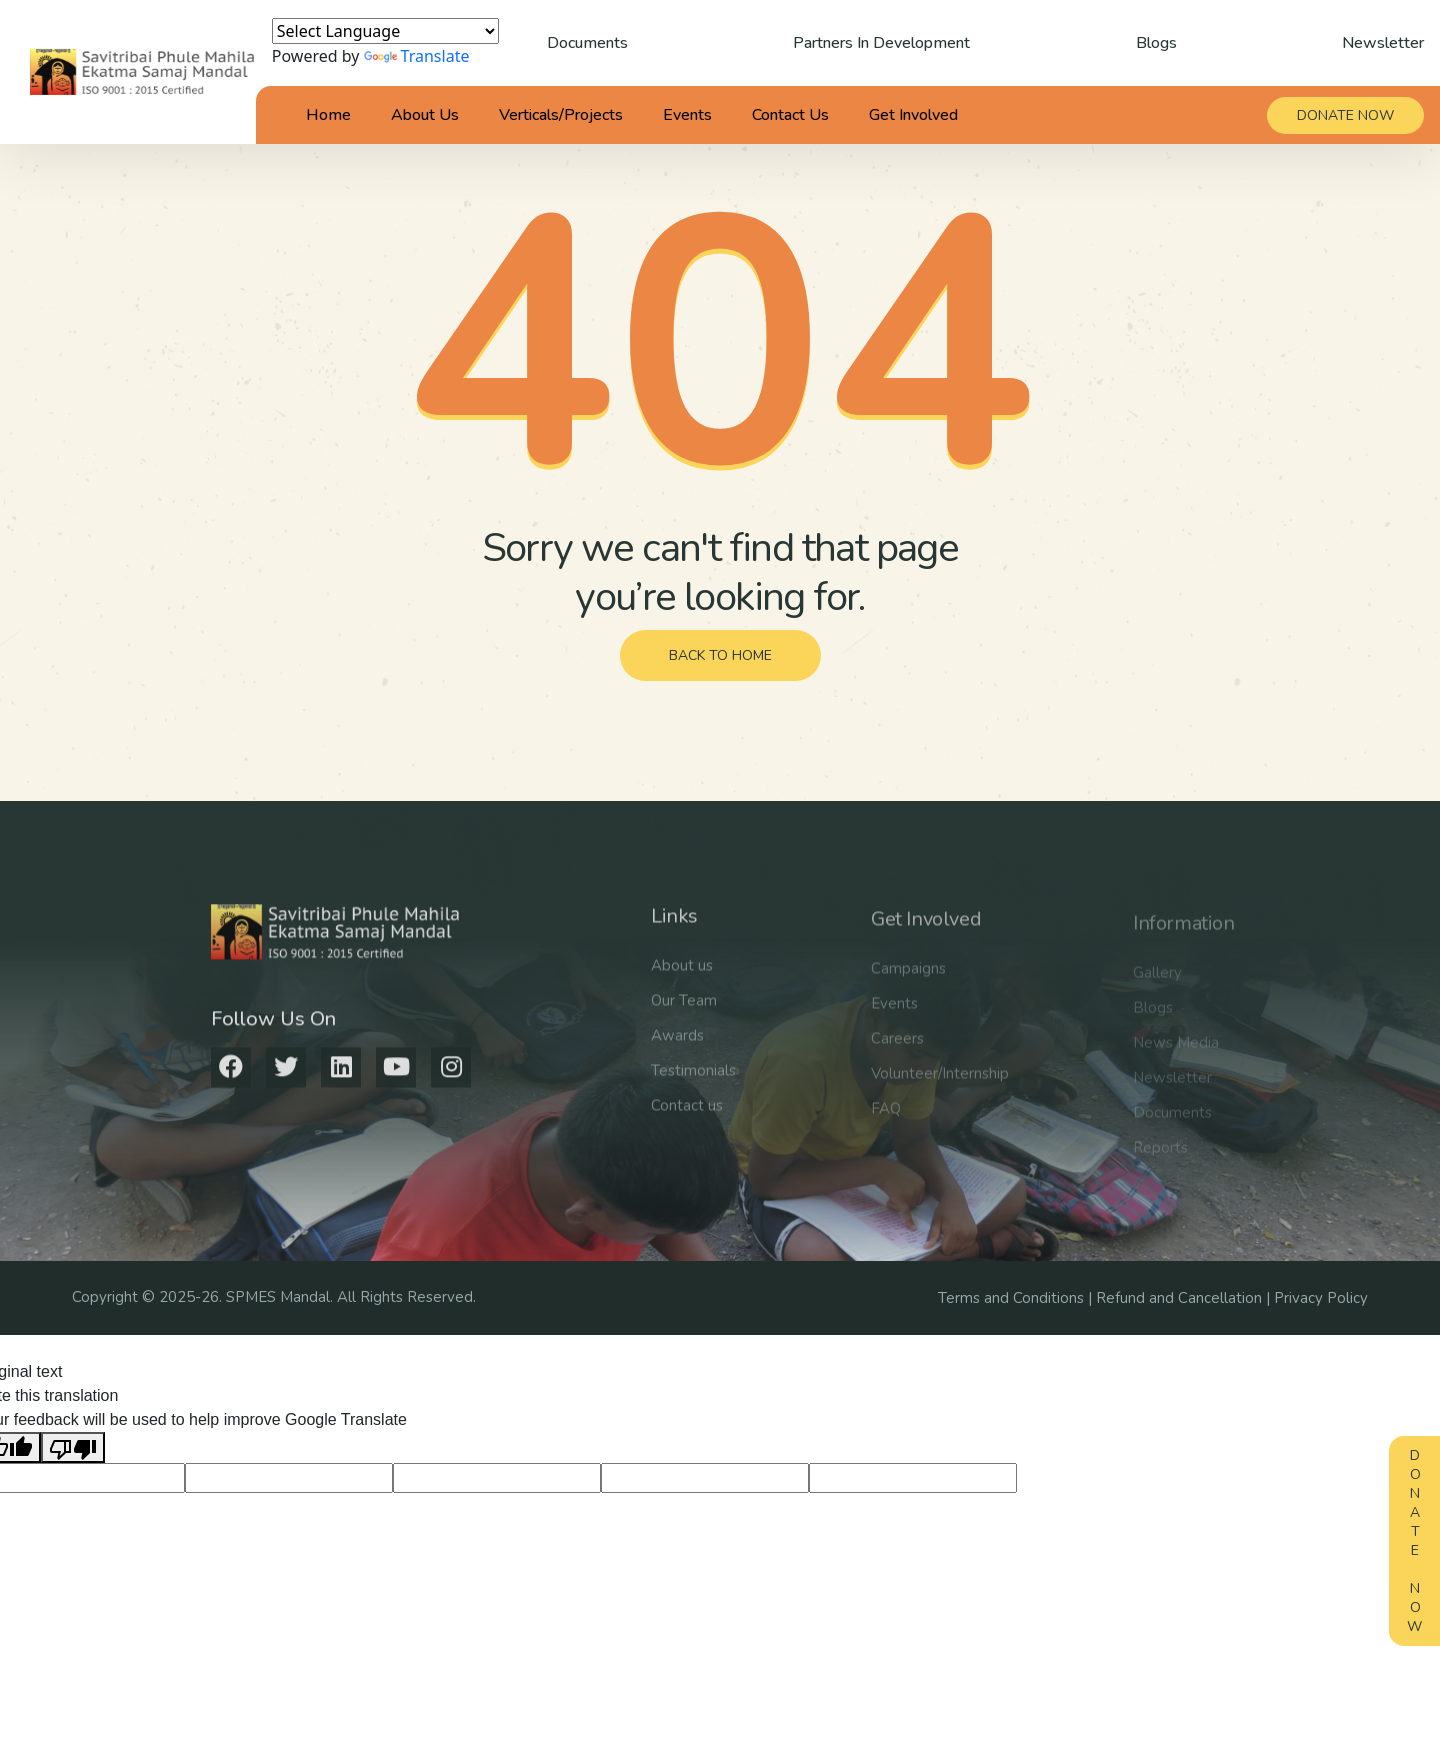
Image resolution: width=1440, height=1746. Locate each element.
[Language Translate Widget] (385, 31)
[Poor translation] (73, 1447)
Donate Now (1414, 1541)
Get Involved (913, 115)
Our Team (684, 1015)
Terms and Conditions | (1017, 1298)
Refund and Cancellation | (1185, 1298)
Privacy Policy (1321, 1298)
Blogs (1156, 43)
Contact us (687, 1120)
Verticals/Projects (561, 115)
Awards (677, 1050)
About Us (425, 115)
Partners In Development (881, 43)
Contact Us (790, 115)
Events (687, 115)
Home (328, 115)
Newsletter (1383, 43)
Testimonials (693, 1085)
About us (682, 980)
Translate (417, 56)
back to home (720, 655)
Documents (587, 43)
